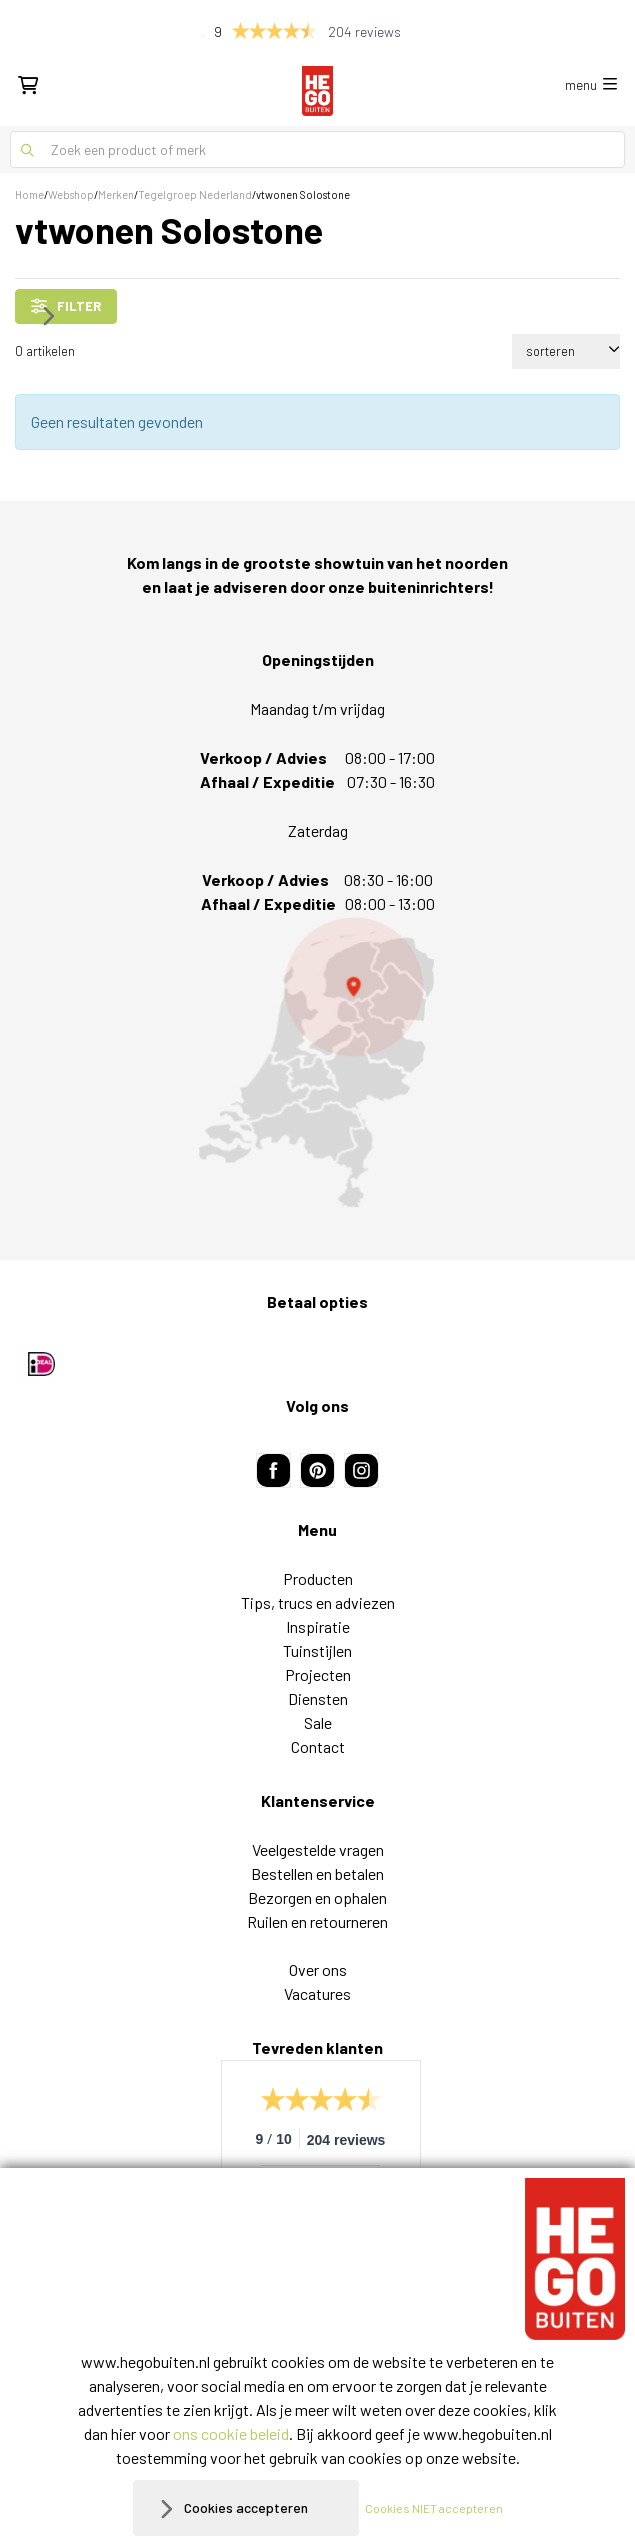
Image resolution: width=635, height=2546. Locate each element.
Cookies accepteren (246, 2507)
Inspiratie (318, 1626)
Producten (318, 1578)
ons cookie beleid (231, 2433)
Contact (318, 1746)
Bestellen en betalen (317, 1873)
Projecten (318, 1674)
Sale (318, 1722)
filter (66, 306)
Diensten (318, 1698)
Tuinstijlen (317, 1650)
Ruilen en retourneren (317, 1921)
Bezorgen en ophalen (317, 1897)
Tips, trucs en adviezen (318, 1602)
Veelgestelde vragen (318, 1849)
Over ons (318, 1969)
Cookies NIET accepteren (434, 2508)
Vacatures (317, 1993)
